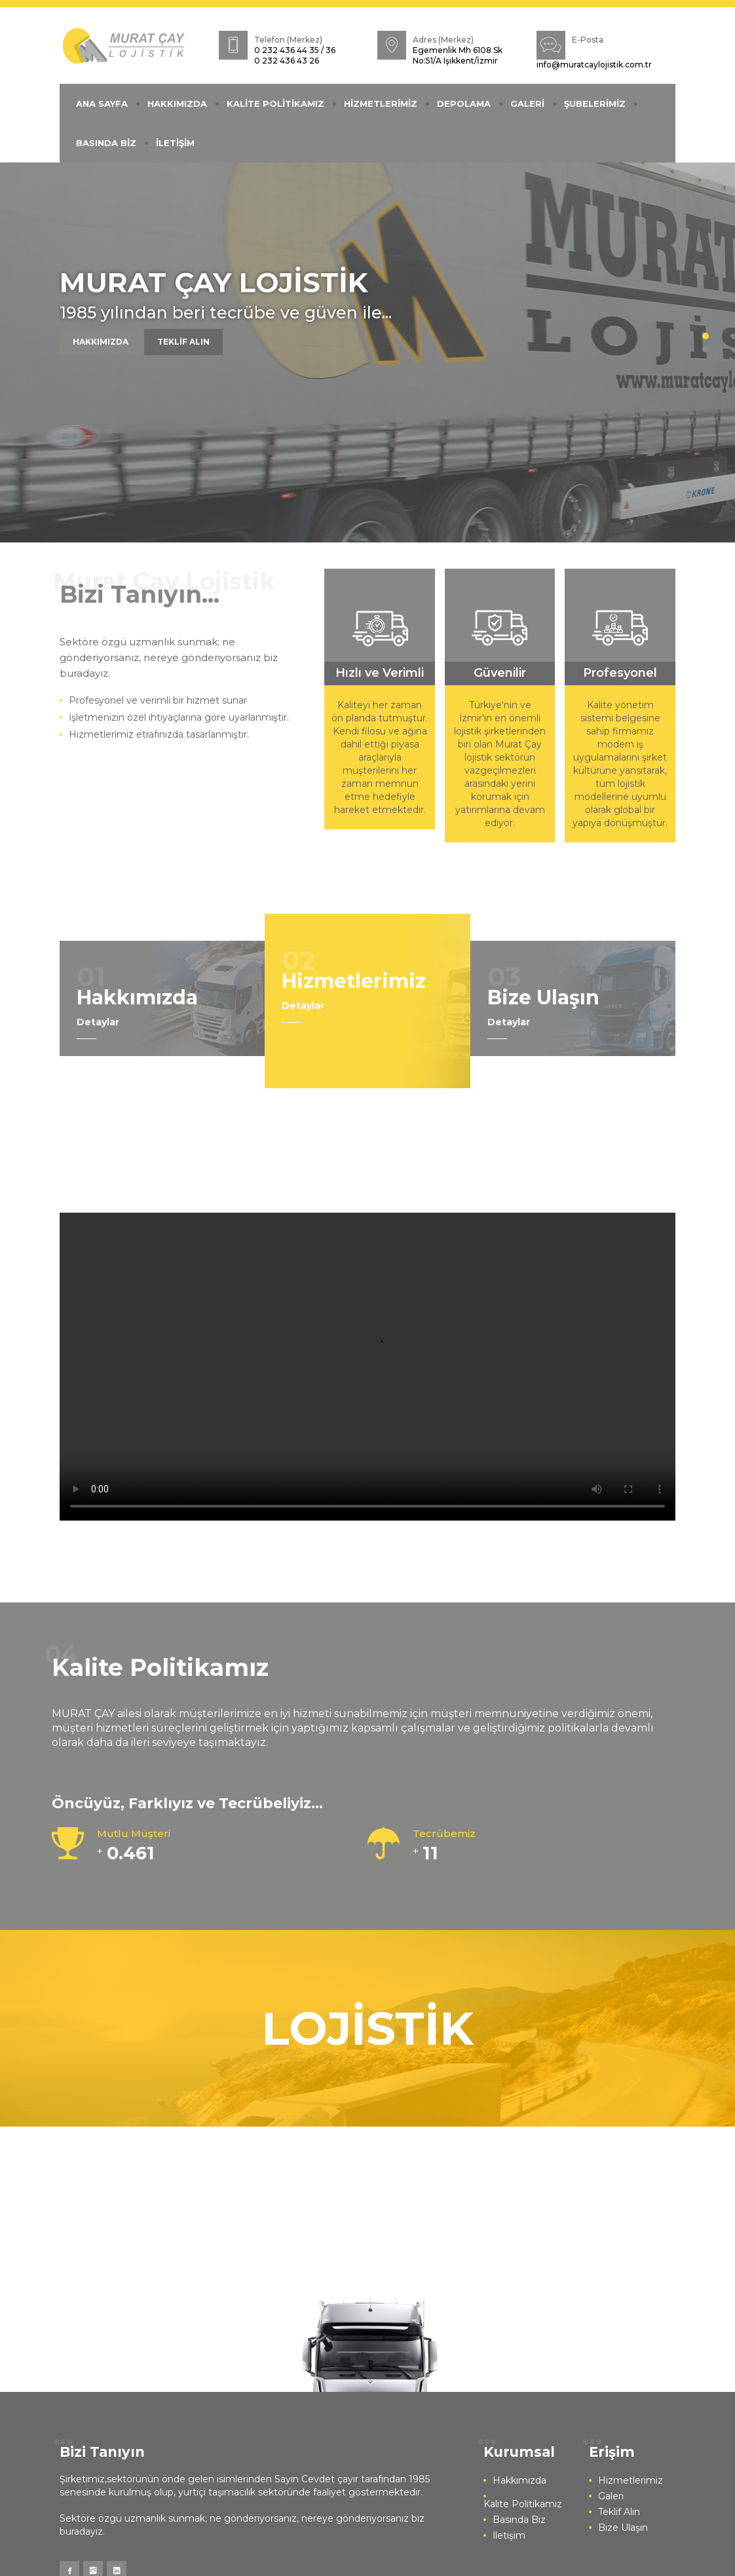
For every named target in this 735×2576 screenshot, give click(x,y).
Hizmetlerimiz (630, 2480)
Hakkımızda (519, 2480)
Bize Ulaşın (623, 2527)
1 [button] (705, 336)
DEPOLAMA (464, 103)
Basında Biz (519, 2520)
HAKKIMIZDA (177, 103)
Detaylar (98, 1022)
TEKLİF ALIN (183, 342)
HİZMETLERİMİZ (380, 103)
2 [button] (705, 349)
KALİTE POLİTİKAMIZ (275, 103)
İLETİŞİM (175, 143)
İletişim (509, 2535)
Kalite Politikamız (522, 2504)
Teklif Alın (619, 2512)
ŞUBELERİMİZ (595, 103)
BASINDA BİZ (106, 143)
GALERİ (527, 103)
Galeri (611, 2496)
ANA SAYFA (102, 103)
